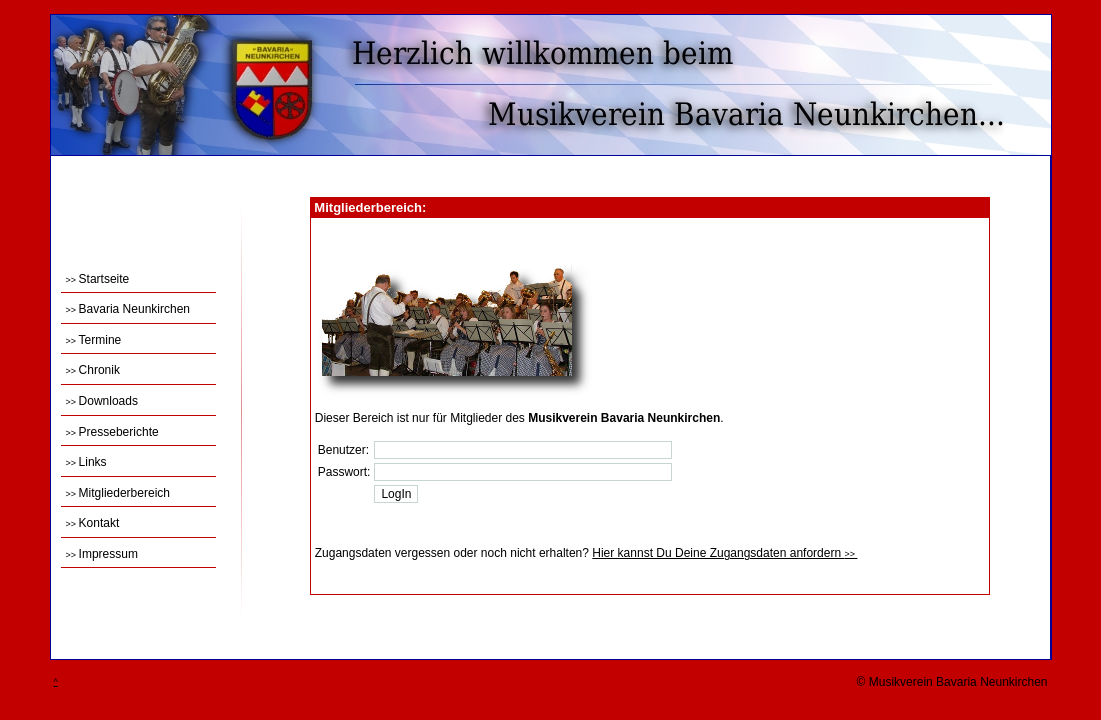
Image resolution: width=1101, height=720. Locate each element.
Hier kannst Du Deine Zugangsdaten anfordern (724, 553)
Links (86, 462)
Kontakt (93, 523)
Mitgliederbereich (118, 493)
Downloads (102, 401)
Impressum (102, 554)
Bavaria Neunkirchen (128, 309)
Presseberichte (112, 432)
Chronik (93, 370)
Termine (94, 340)
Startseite (98, 279)
